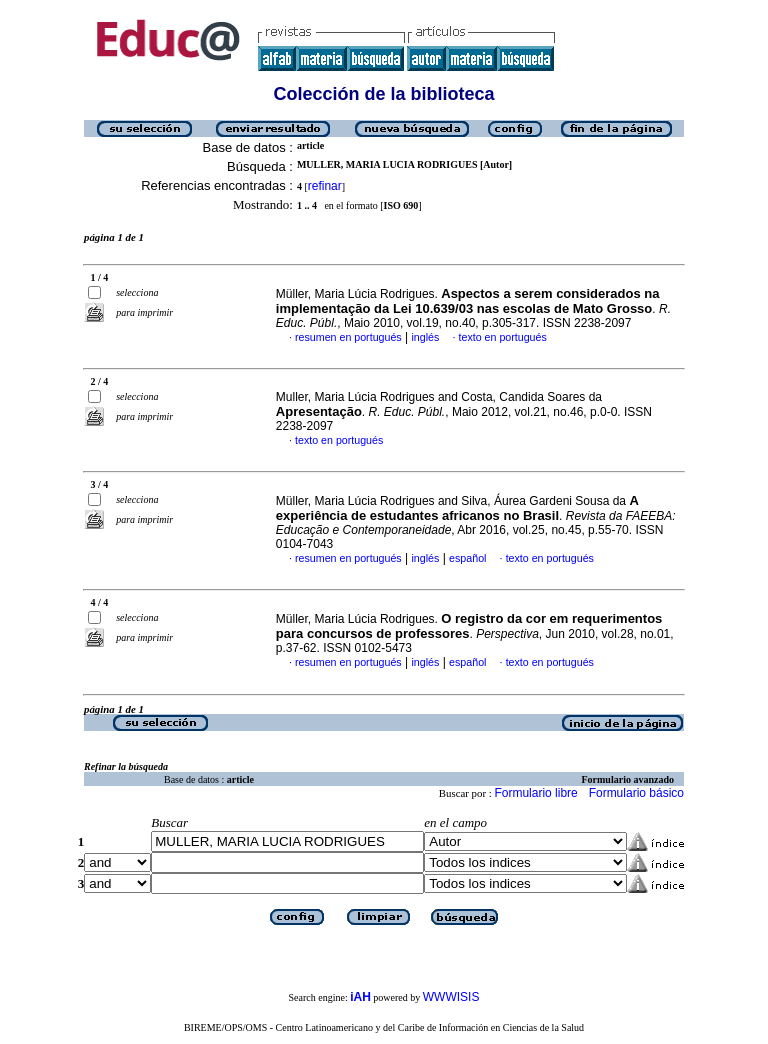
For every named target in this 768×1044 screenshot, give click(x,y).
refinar (325, 186)
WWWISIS (451, 997)
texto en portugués (503, 337)
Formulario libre (535, 793)
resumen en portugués (348, 337)
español (467, 558)
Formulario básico (636, 793)
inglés (425, 337)
